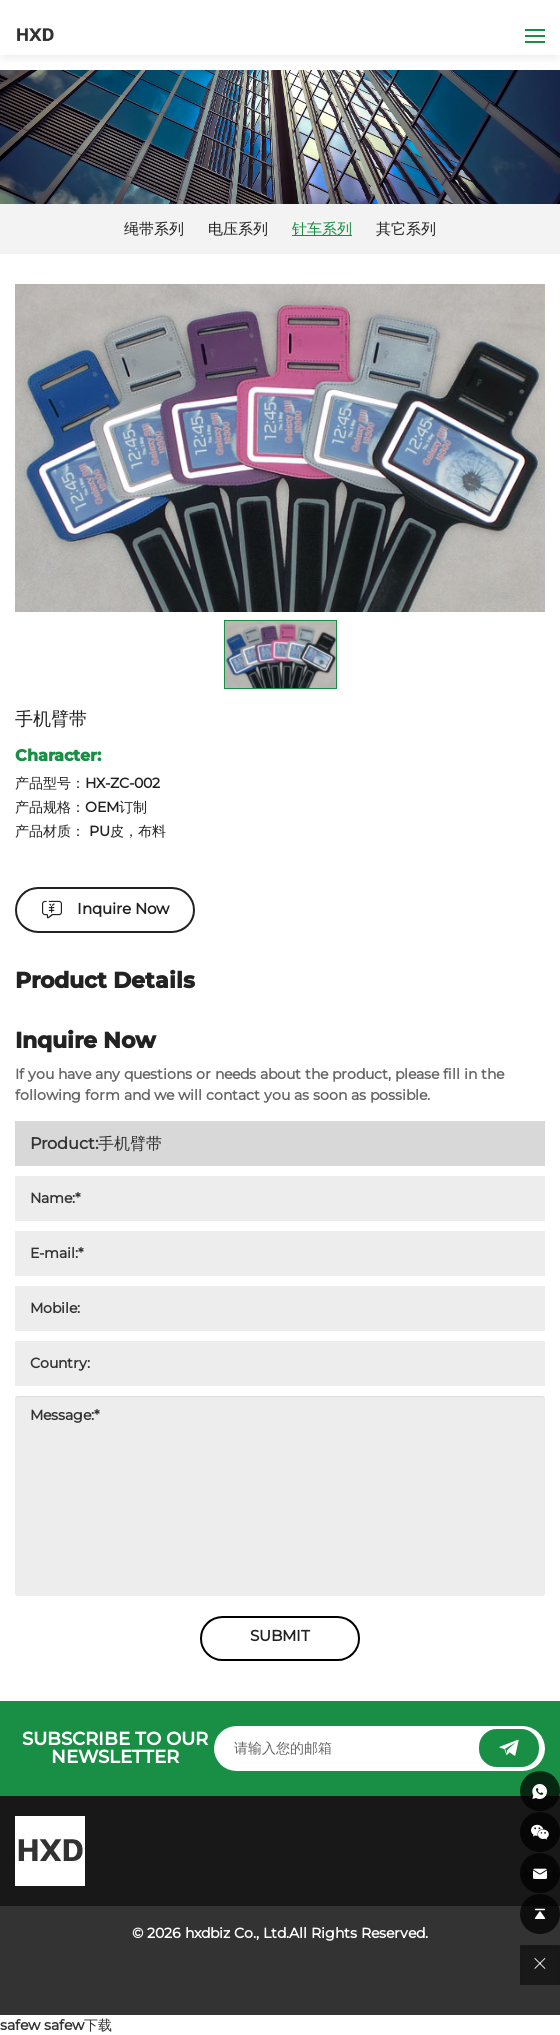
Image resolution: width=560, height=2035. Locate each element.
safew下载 (78, 2025)
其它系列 (406, 229)
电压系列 (238, 229)
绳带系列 (154, 229)
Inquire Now (123, 908)
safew (20, 2025)
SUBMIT (280, 1635)
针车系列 (322, 229)
